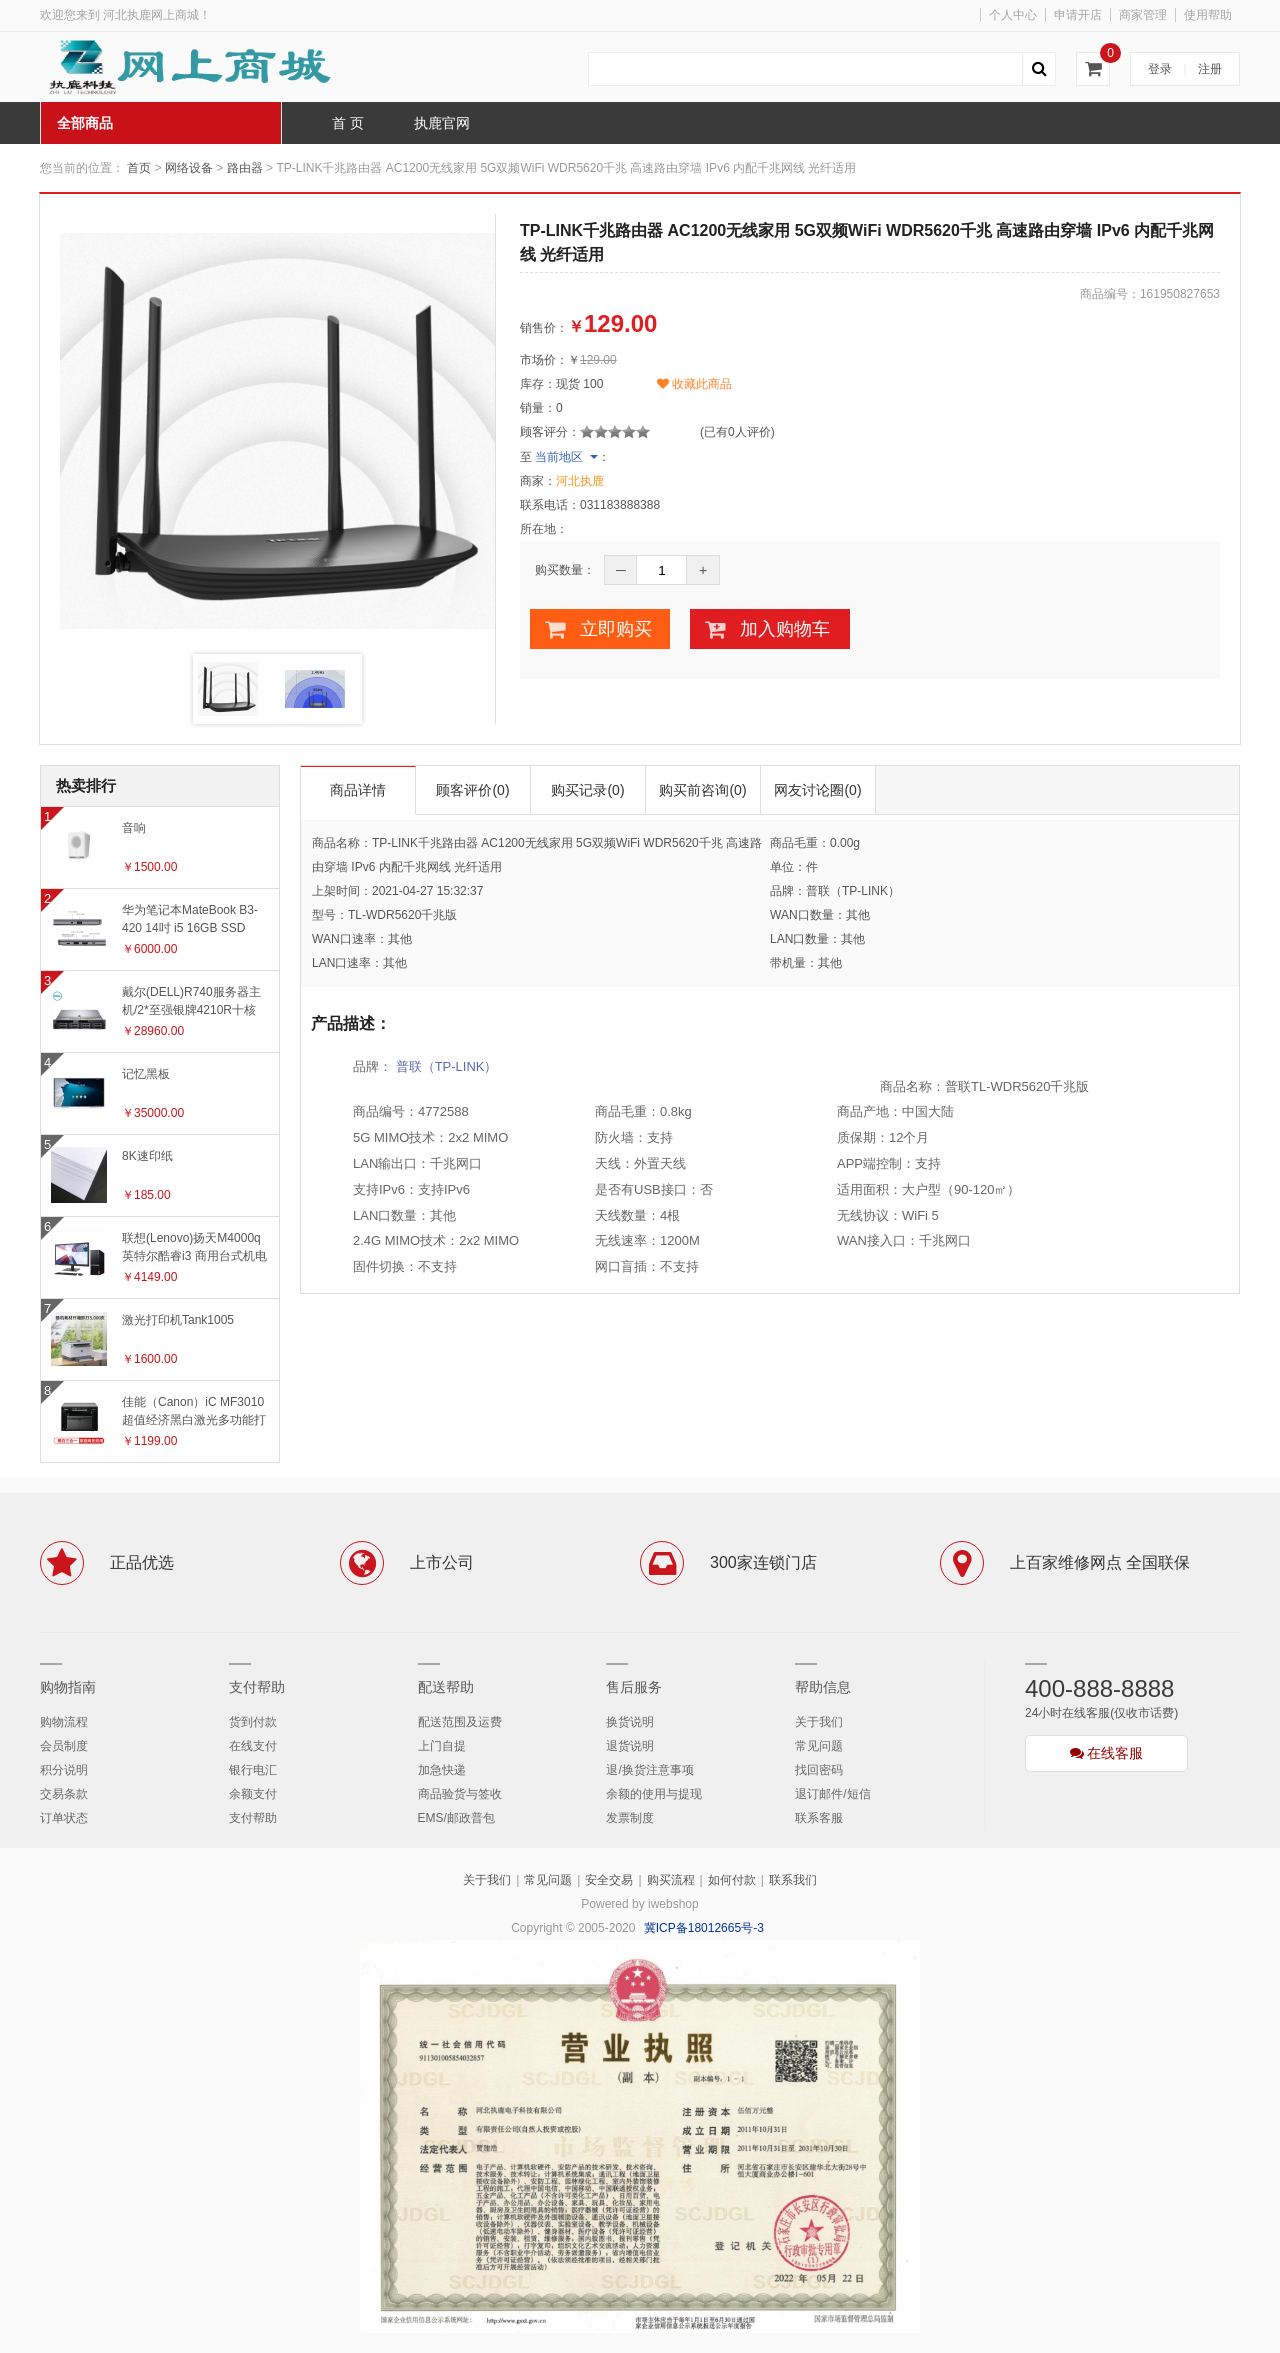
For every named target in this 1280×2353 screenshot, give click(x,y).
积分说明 (64, 1770)
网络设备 (189, 168)
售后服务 (634, 1687)
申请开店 (1078, 15)
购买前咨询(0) (702, 790)
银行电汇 (253, 1770)
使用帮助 (1208, 15)
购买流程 (671, 1880)
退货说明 (630, 1746)
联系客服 (819, 1818)
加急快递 (442, 1770)
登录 (1160, 69)
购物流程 (64, 1722)
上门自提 (442, 1746)
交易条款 (64, 1794)
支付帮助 (257, 1687)
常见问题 (819, 1746)
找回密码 (819, 1770)
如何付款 (732, 1880)
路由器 (245, 168)
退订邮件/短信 (832, 1794)
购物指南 (68, 1687)
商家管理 (1143, 15)
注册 (1210, 69)
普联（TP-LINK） (447, 1066)
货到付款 (253, 1722)
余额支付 (253, 1794)
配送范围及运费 (460, 1722)
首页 (139, 168)
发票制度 (630, 1818)
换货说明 (630, 1722)
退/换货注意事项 (649, 1770)
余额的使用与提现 (654, 1794)
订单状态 (64, 1818)
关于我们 (819, 1722)
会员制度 (64, 1746)
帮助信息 (823, 1687)
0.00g (845, 843)
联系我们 (793, 1880)
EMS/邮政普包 (456, 1818)
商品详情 (358, 790)
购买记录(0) (587, 790)
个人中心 (1013, 15)
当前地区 (559, 457)
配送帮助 (446, 1687)
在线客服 (1107, 1753)
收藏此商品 (694, 384)
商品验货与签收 (460, 1794)
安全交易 (609, 1880)
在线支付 (253, 1746)
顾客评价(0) (472, 790)
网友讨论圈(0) (817, 790)
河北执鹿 (580, 481)
